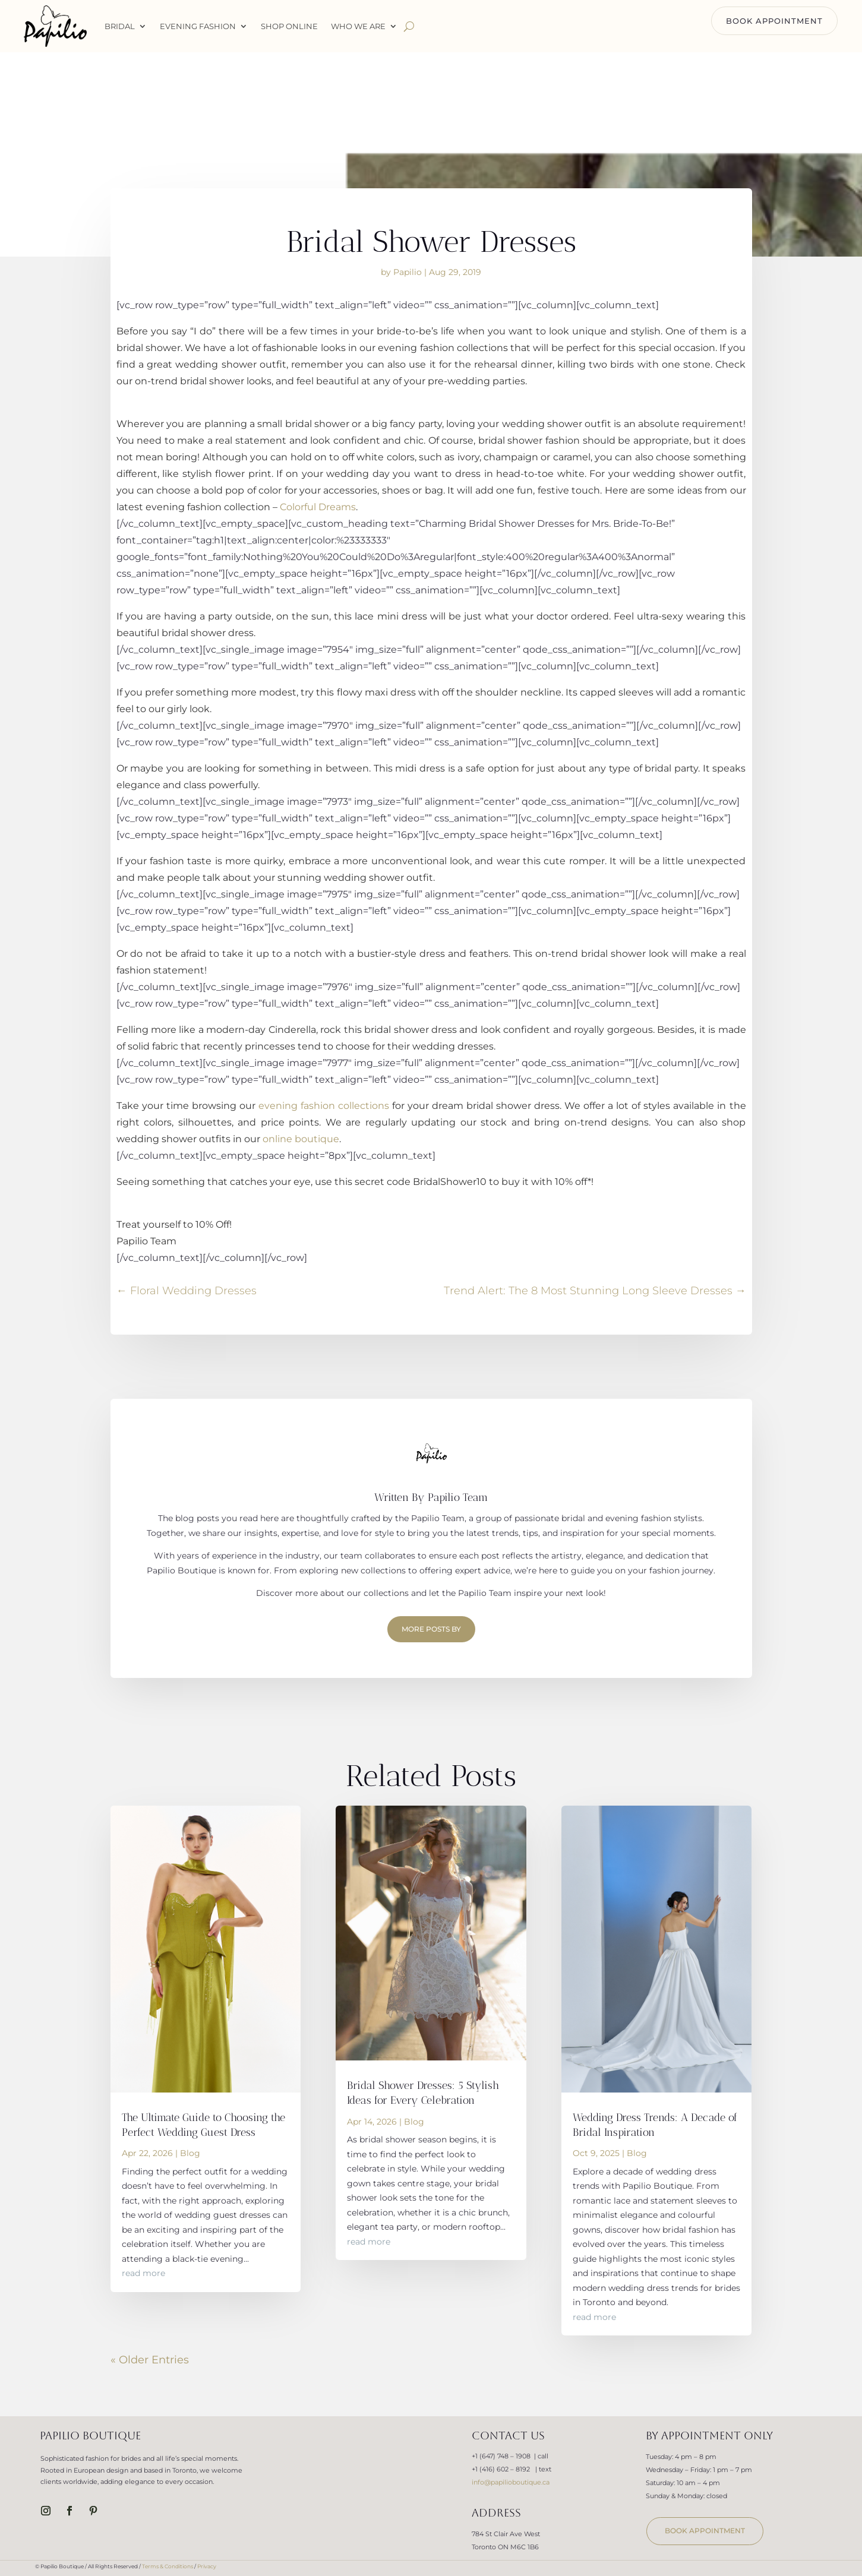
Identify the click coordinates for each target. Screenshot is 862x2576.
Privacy (206, 2566)
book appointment (705, 2530)
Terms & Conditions (167, 2566)
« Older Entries (149, 2359)
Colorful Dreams (318, 507)
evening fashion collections (323, 1105)
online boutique (301, 1139)
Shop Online (289, 26)
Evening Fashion (198, 26)
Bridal (120, 26)
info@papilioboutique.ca (511, 2482)
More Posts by (431, 1628)
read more (143, 2273)
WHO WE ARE (358, 26)
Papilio (407, 272)
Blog (190, 2153)
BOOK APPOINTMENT (774, 21)
